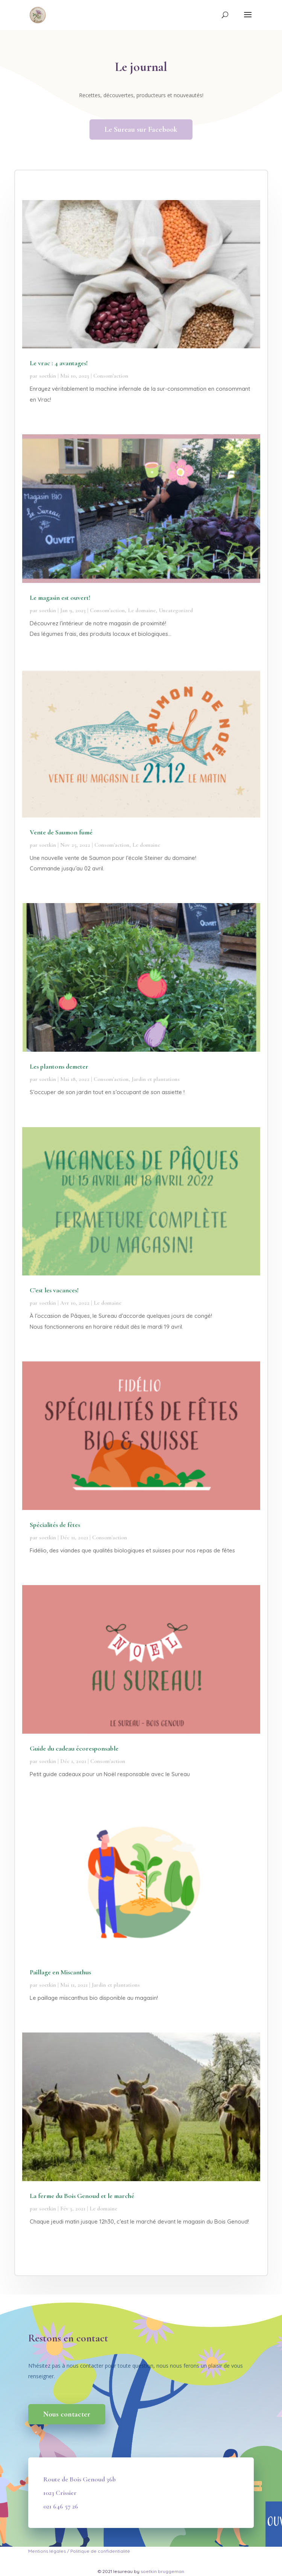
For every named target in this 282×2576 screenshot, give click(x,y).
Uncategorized (176, 610)
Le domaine (142, 610)
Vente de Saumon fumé (61, 832)
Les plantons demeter (59, 1066)
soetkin (47, 375)
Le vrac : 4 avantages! (59, 363)
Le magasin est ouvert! (60, 597)
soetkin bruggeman (162, 2571)
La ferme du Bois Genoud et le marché (82, 2196)
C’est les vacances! (54, 1290)
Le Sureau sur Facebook (141, 129)
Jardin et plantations (156, 1079)
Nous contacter (66, 2414)
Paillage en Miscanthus (60, 1972)
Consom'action (110, 375)
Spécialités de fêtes (55, 1525)
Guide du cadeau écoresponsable (74, 1748)
